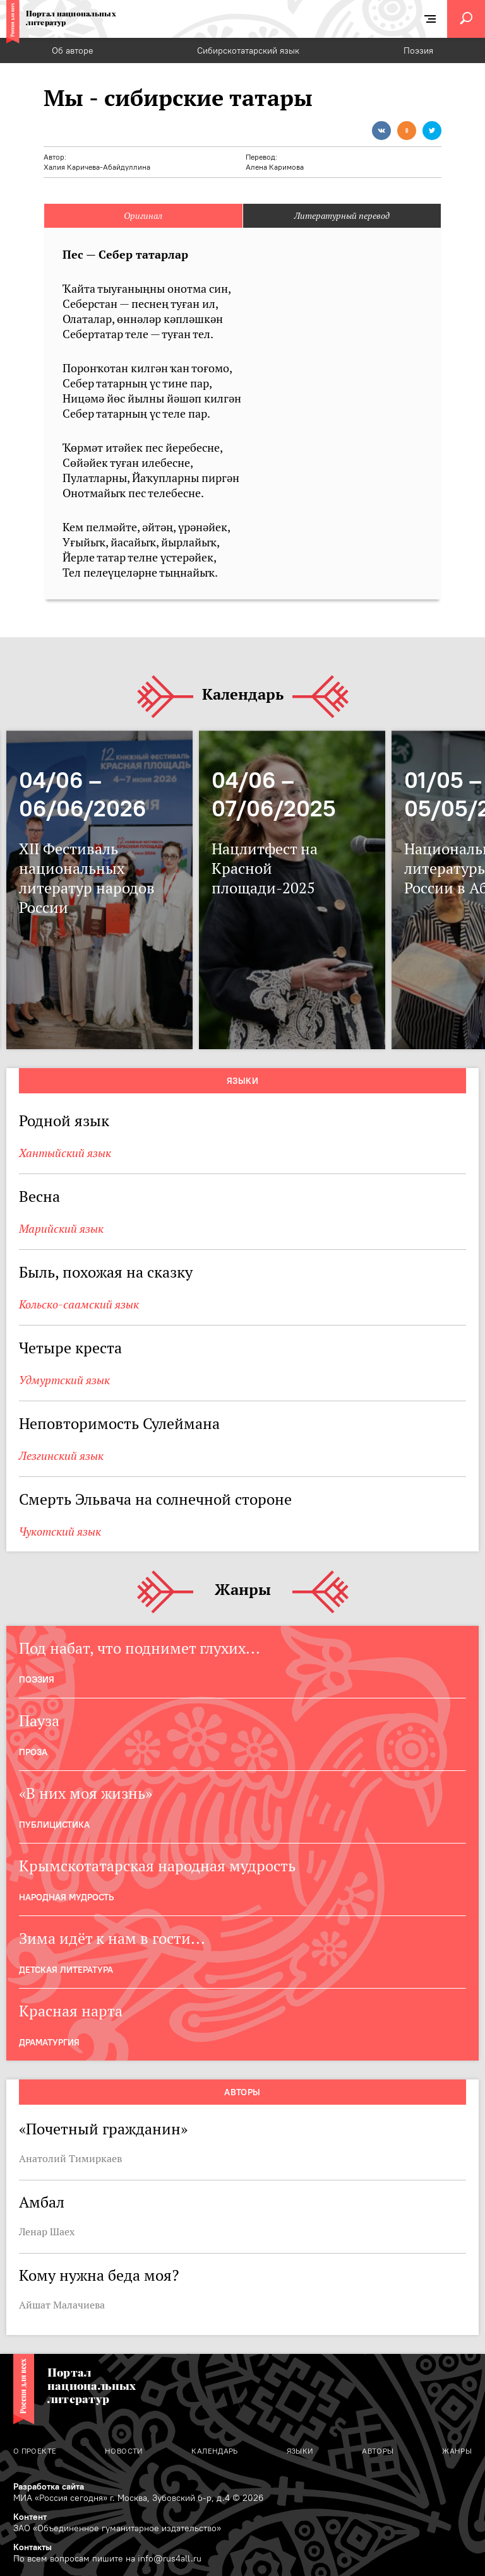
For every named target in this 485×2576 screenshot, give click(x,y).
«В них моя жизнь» (85, 1793)
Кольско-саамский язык (79, 1304)
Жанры (243, 1590)
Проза (33, 1752)
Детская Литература (66, 1969)
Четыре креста (70, 1348)
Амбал (41, 2202)
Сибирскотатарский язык (248, 50)
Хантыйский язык (65, 1153)
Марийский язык (61, 1228)
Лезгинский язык (61, 1456)
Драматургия (49, 2042)
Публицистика (54, 1824)
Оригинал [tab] (143, 215)
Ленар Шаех (47, 2231)
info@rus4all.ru (169, 2558)
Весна (39, 1196)
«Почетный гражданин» (103, 2129)
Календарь (243, 695)
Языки (242, 1080)
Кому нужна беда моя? (99, 2275)
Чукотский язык (60, 1531)
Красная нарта (71, 2011)
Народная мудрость (66, 1897)
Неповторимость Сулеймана (119, 1423)
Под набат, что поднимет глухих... (139, 1648)
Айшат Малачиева (62, 2304)
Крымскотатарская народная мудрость (157, 1866)
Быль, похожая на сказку (106, 1272)
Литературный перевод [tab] (342, 215)
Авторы (242, 2092)
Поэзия (418, 50)
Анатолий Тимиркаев (70, 2158)
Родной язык (64, 1121)
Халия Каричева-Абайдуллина (97, 167)
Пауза (39, 1721)
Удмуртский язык (64, 1380)
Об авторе (72, 50)
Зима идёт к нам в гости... (112, 1938)
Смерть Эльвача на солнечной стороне (155, 1499)
